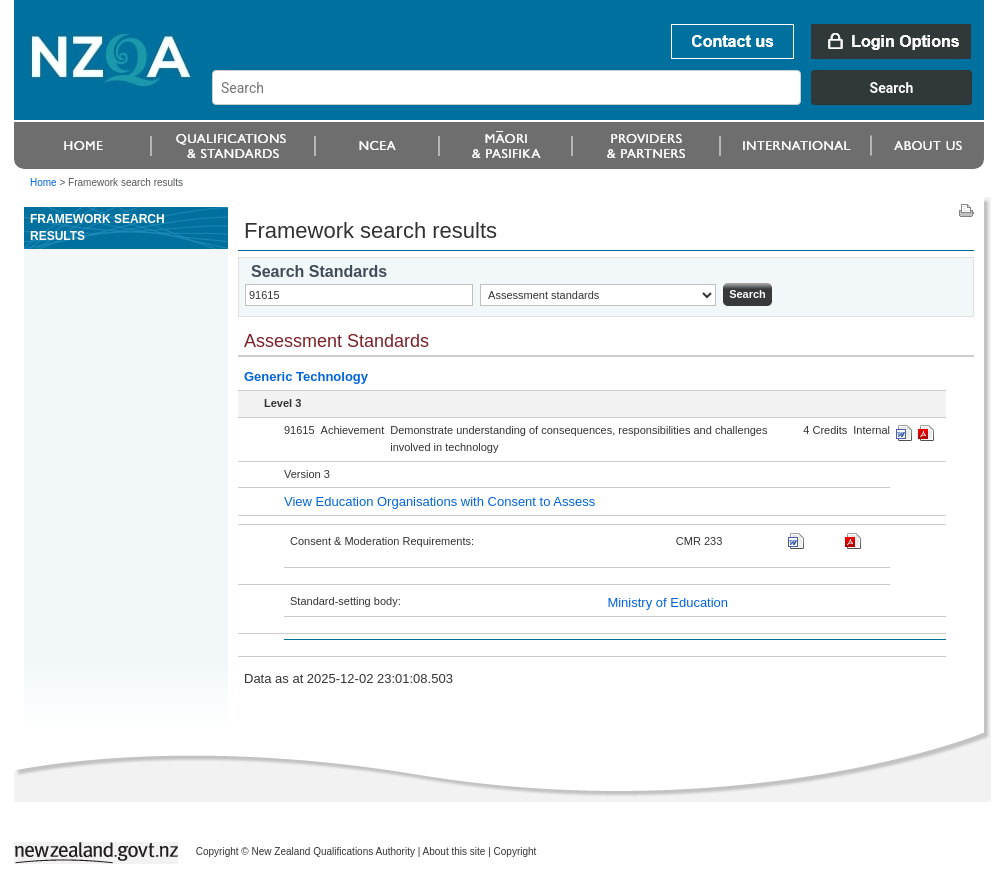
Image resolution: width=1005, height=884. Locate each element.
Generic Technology (306, 376)
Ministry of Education (667, 602)
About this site (454, 851)
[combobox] (601, 100)
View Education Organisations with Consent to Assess (439, 501)
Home (43, 182)
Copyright (515, 851)
